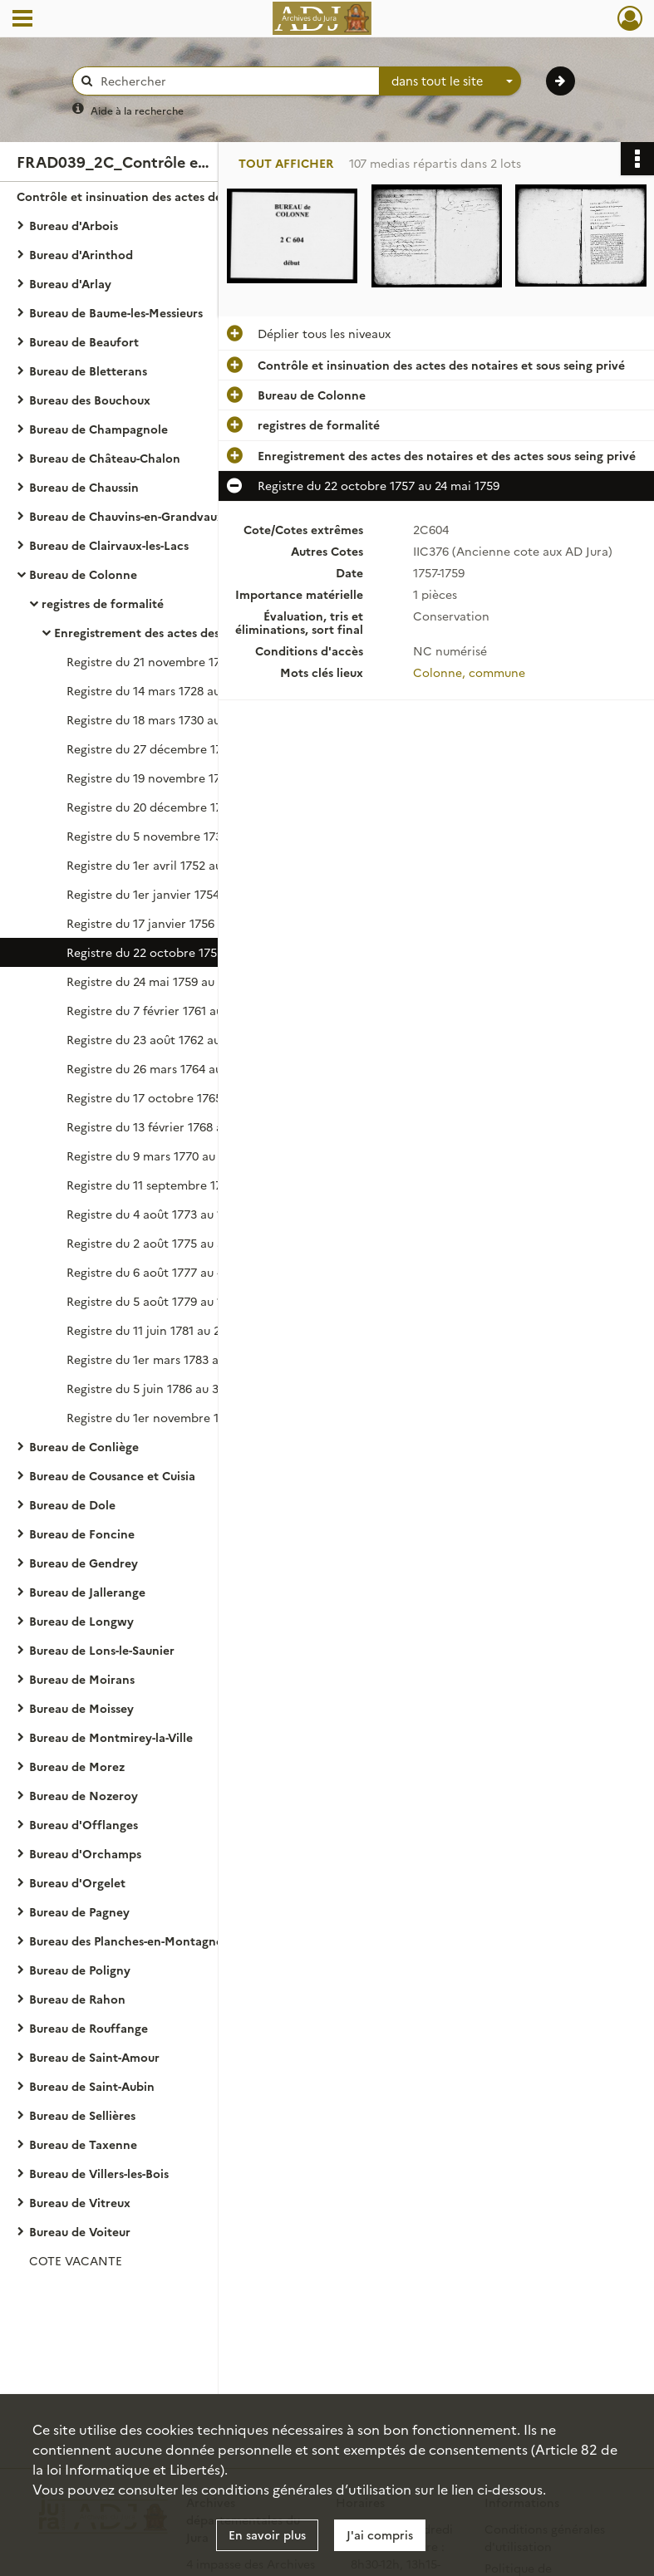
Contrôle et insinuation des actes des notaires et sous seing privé (183, 196)
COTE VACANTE (75, 2260)
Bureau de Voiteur (79, 2231)
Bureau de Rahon (77, 1998)
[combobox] (450, 81)
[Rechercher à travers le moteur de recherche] (234, 81)
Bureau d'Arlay (70, 283)
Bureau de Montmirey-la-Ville (111, 1737)
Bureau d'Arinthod (81, 254)
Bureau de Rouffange (88, 2027)
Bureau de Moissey (81, 1708)
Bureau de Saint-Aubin (92, 2086)
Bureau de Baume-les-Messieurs (116, 312)
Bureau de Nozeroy (83, 1795)
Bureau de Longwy (81, 1620)
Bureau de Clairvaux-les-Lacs (109, 545)
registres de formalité (103, 603)
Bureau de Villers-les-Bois (99, 2173)
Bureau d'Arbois (73, 225)
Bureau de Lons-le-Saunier (102, 1649)
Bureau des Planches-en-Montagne (126, 1940)
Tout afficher (285, 163)
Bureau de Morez (77, 1766)
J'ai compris (380, 2534)
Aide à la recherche (137, 110)
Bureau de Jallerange (87, 1591)
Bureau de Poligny (79, 1969)
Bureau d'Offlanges (83, 1824)
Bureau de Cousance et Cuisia (112, 1475)
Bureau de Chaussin (84, 486)
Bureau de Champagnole (98, 428)
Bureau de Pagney (79, 1911)
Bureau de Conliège (84, 1446)
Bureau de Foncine (82, 1533)
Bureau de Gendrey (83, 1562)
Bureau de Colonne (83, 574)
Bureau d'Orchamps (85, 1853)
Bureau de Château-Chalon (104, 457)
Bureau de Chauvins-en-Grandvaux (126, 516)
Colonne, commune (469, 672)
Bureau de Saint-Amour (94, 2057)
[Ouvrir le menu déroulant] (22, 20)
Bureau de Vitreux (79, 2202)
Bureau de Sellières (82, 2115)
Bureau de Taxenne (83, 2144)
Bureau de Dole (72, 1504)
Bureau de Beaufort (84, 341)
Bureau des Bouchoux (89, 399)
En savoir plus (267, 2534)
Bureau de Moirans (82, 1679)
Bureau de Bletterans (88, 370)
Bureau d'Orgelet (77, 1882)
